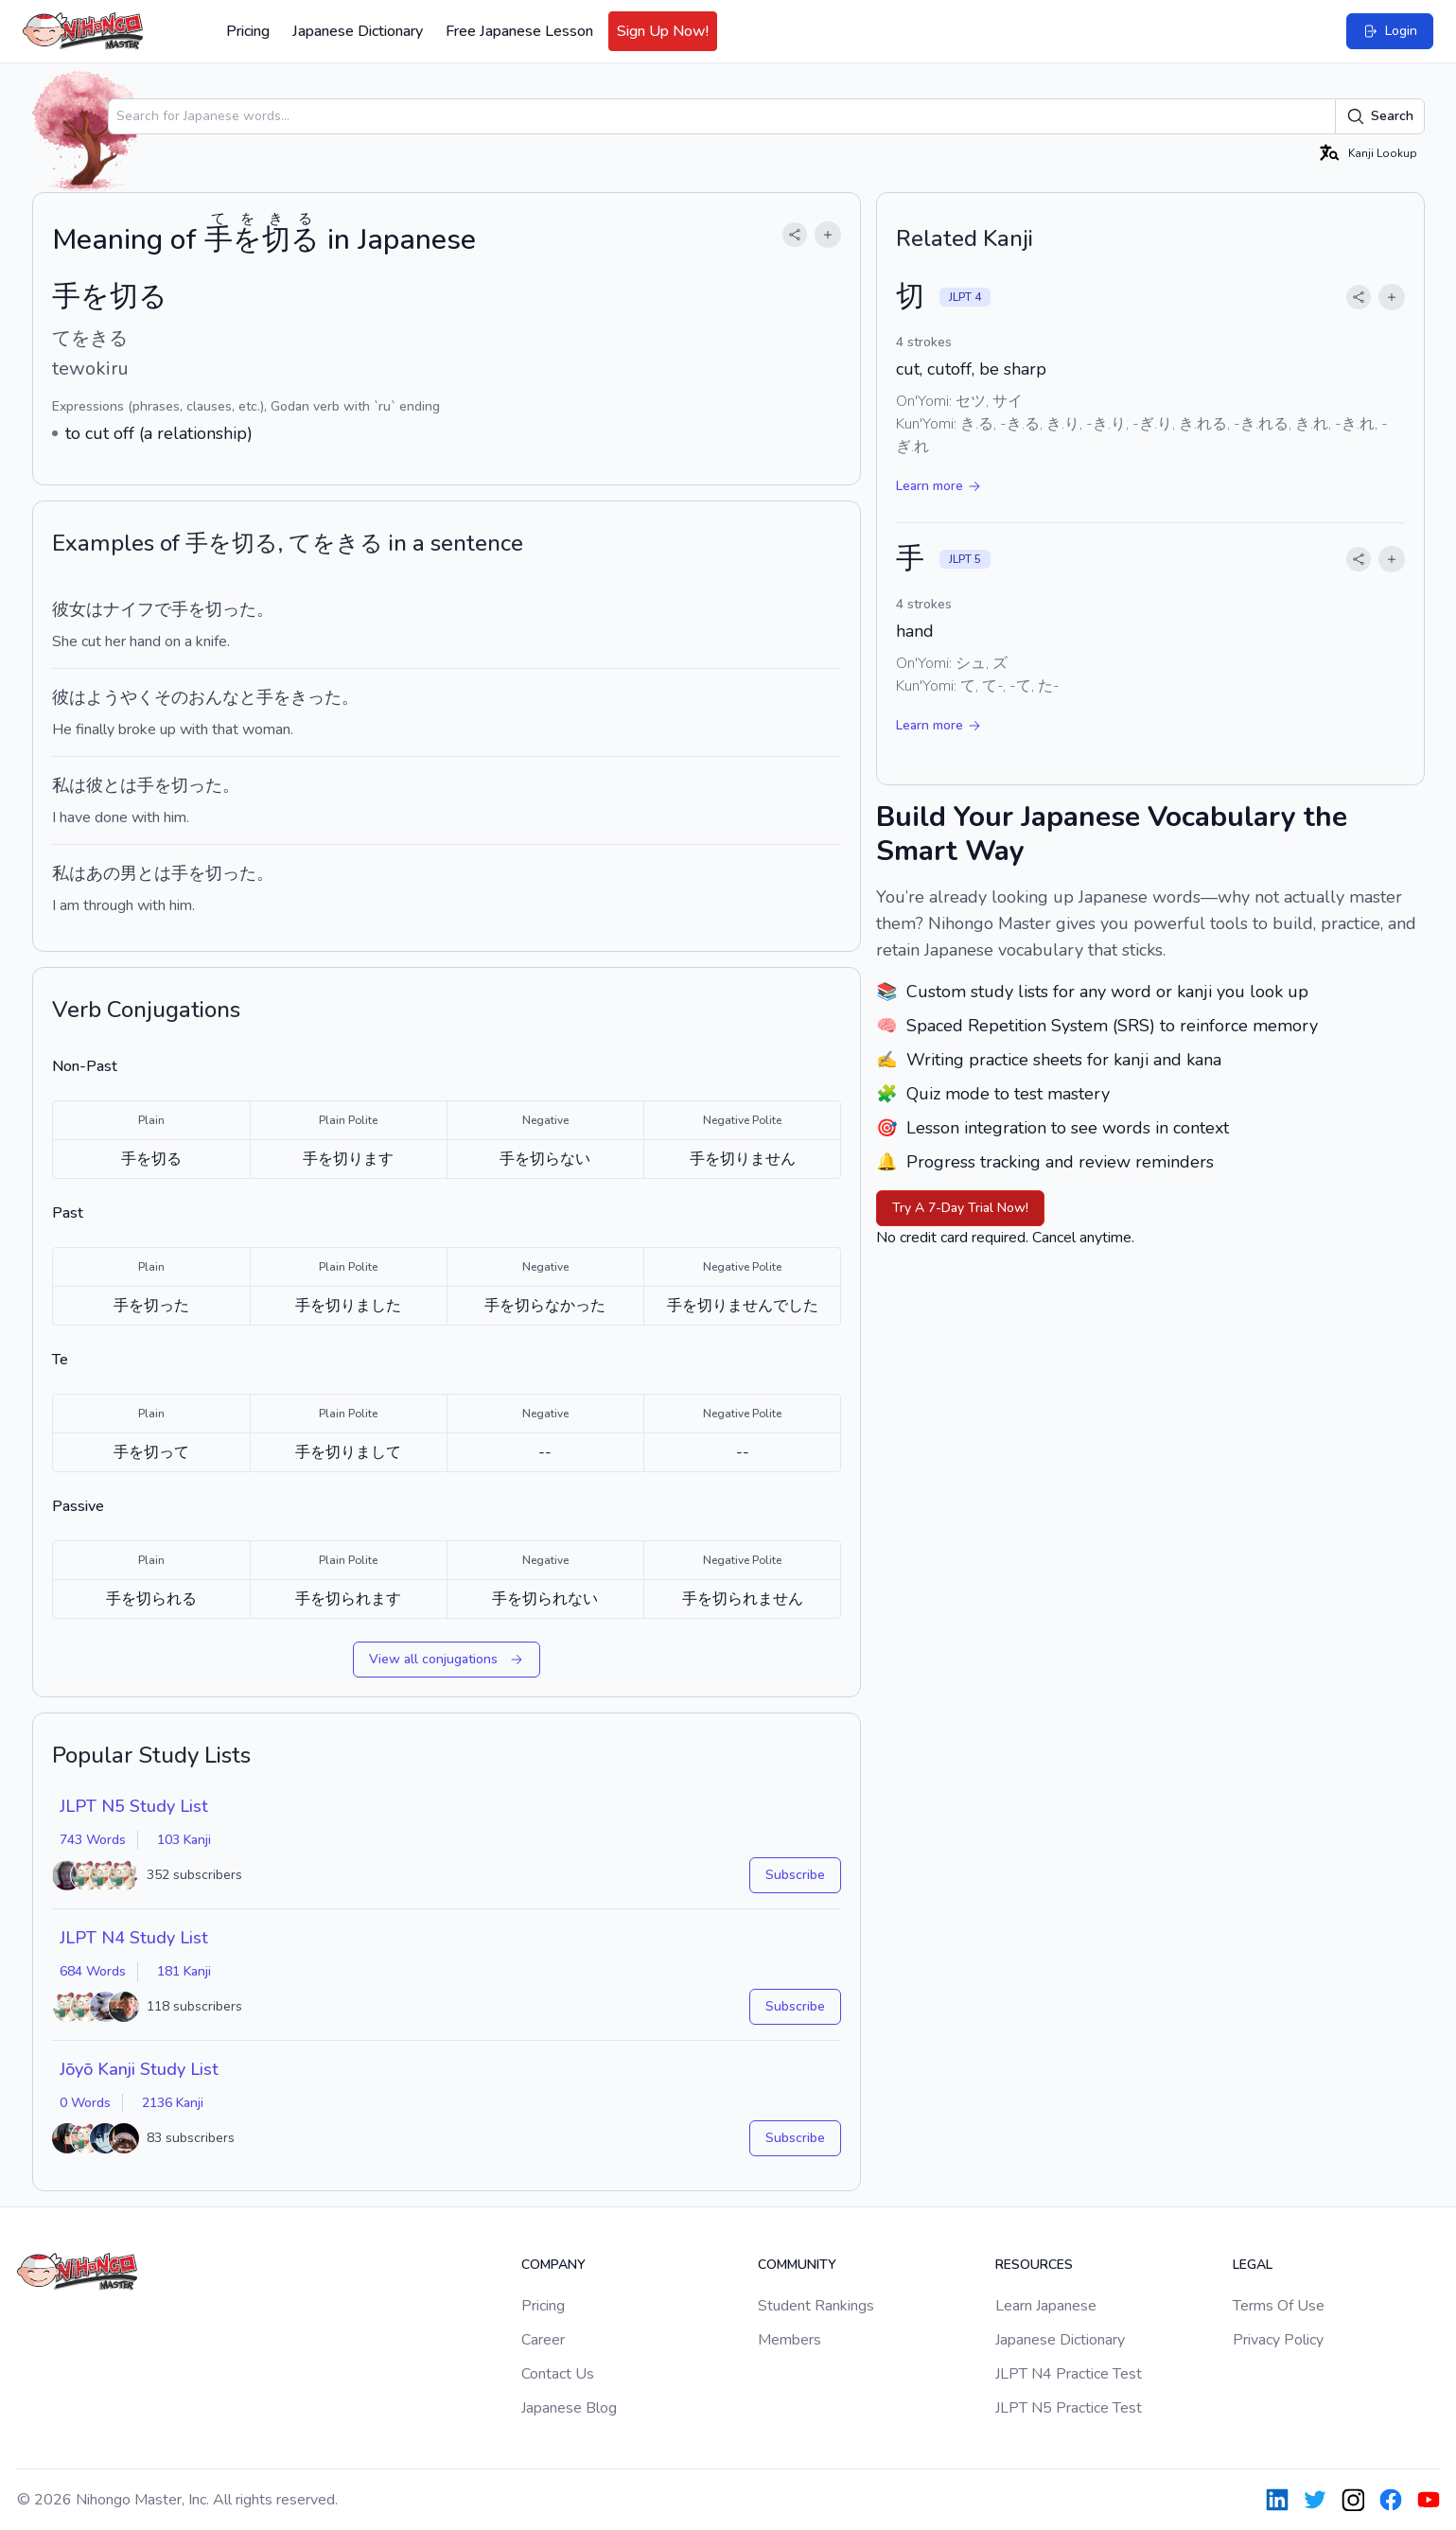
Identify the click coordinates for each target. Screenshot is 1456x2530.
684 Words (93, 1971)
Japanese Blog (569, 2408)
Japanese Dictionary (357, 31)
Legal (1252, 2265)
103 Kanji (184, 1840)
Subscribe (795, 1875)
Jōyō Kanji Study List (139, 2069)
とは (120, 785)
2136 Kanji (172, 2103)
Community (797, 2265)
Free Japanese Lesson (519, 31)
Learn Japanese (1045, 2305)
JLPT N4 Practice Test (1068, 2373)
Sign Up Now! (663, 31)
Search (1379, 116)
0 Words (85, 2103)
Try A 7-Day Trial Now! (960, 1208)
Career (543, 2339)
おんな (213, 697)
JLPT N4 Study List (134, 1937)
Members (789, 2339)
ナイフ (128, 609)
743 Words (93, 1840)
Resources (1034, 2265)
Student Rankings (816, 2305)
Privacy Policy (1278, 2339)
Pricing (248, 31)
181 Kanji (184, 1971)
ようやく (120, 697)
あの (103, 873)
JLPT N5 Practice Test (1068, 2408)
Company (553, 2265)
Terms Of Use (1278, 2305)
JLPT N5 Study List (134, 1806)
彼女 (69, 609)
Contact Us (557, 2373)
